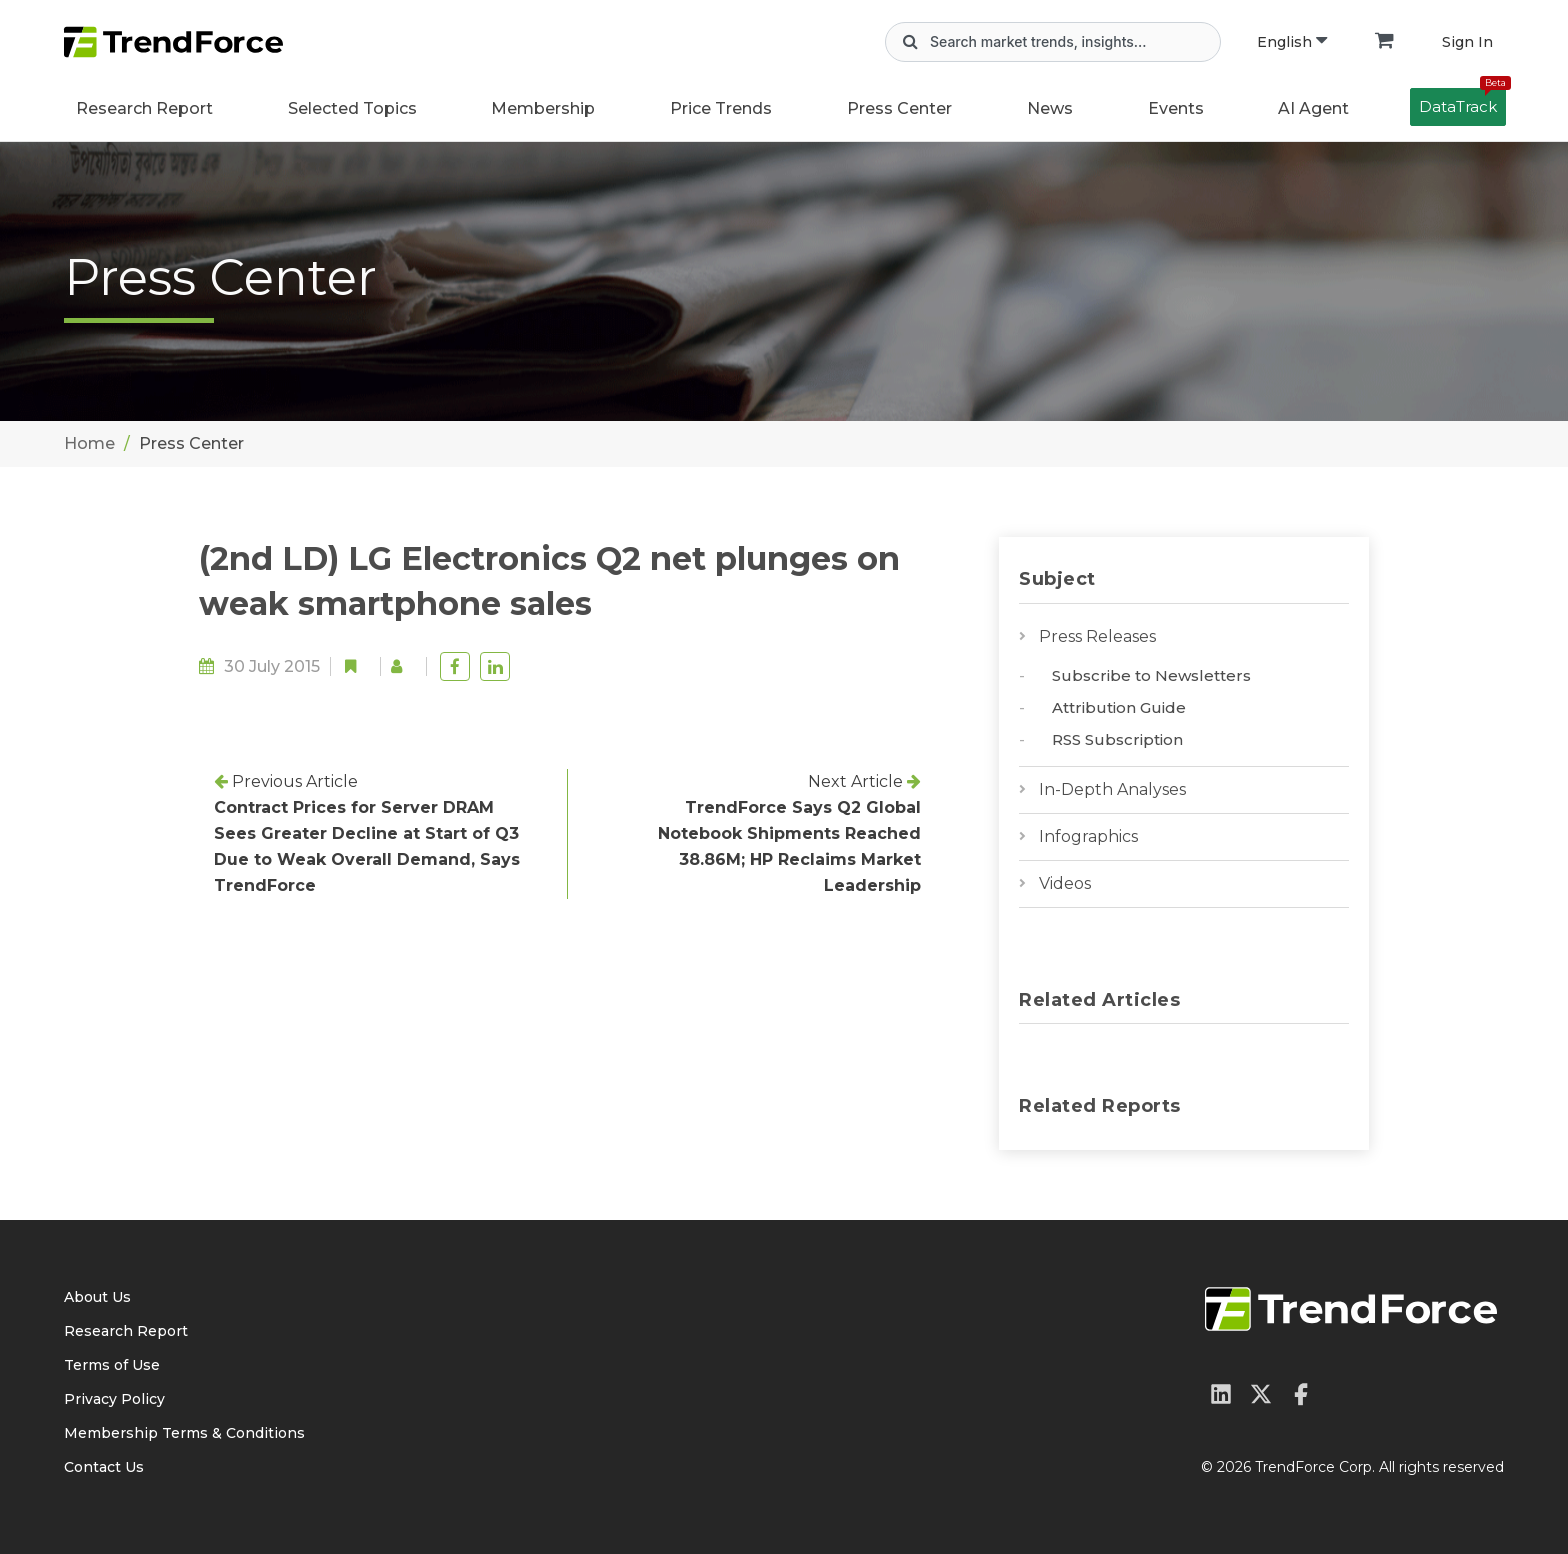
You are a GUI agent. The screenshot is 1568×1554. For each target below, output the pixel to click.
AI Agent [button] (1313, 108)
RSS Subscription (1117, 739)
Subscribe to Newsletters (1151, 675)
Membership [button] (543, 108)
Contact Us (104, 1467)
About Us (97, 1297)
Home (89, 443)
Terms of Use (112, 1365)
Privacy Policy (114, 1399)
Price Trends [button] (721, 108)
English (1292, 42)
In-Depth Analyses (1112, 789)
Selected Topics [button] (352, 108)
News (1050, 108)
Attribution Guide (1119, 707)
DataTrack (1462, 102)
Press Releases (1097, 636)
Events (1176, 108)
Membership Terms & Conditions (184, 1433)
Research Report (144, 108)
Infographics (1088, 836)
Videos (1065, 883)
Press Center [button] (899, 108)
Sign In (1467, 42)
